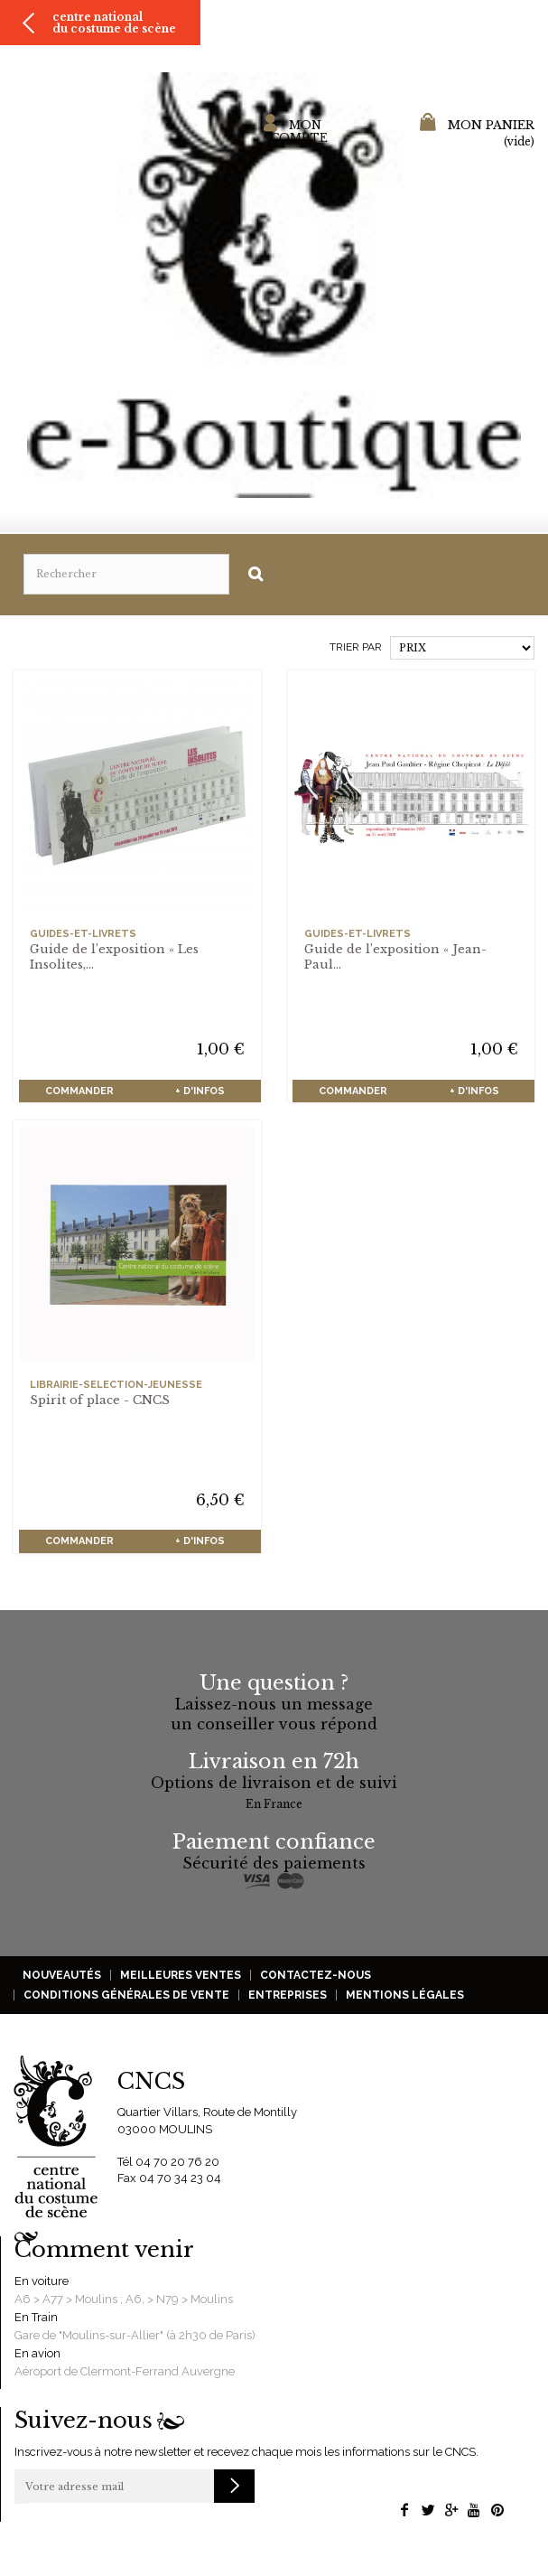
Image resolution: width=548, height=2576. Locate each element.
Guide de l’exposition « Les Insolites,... (114, 956)
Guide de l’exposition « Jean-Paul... (395, 956)
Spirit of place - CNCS (100, 1400)
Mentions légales (405, 1995)
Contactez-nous (315, 1975)
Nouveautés (62, 1975)
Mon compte (299, 131)
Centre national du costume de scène (114, 22)
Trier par (356, 647)
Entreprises (287, 1995)
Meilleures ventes (180, 1975)
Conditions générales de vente (126, 1995)
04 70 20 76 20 (177, 2162)
